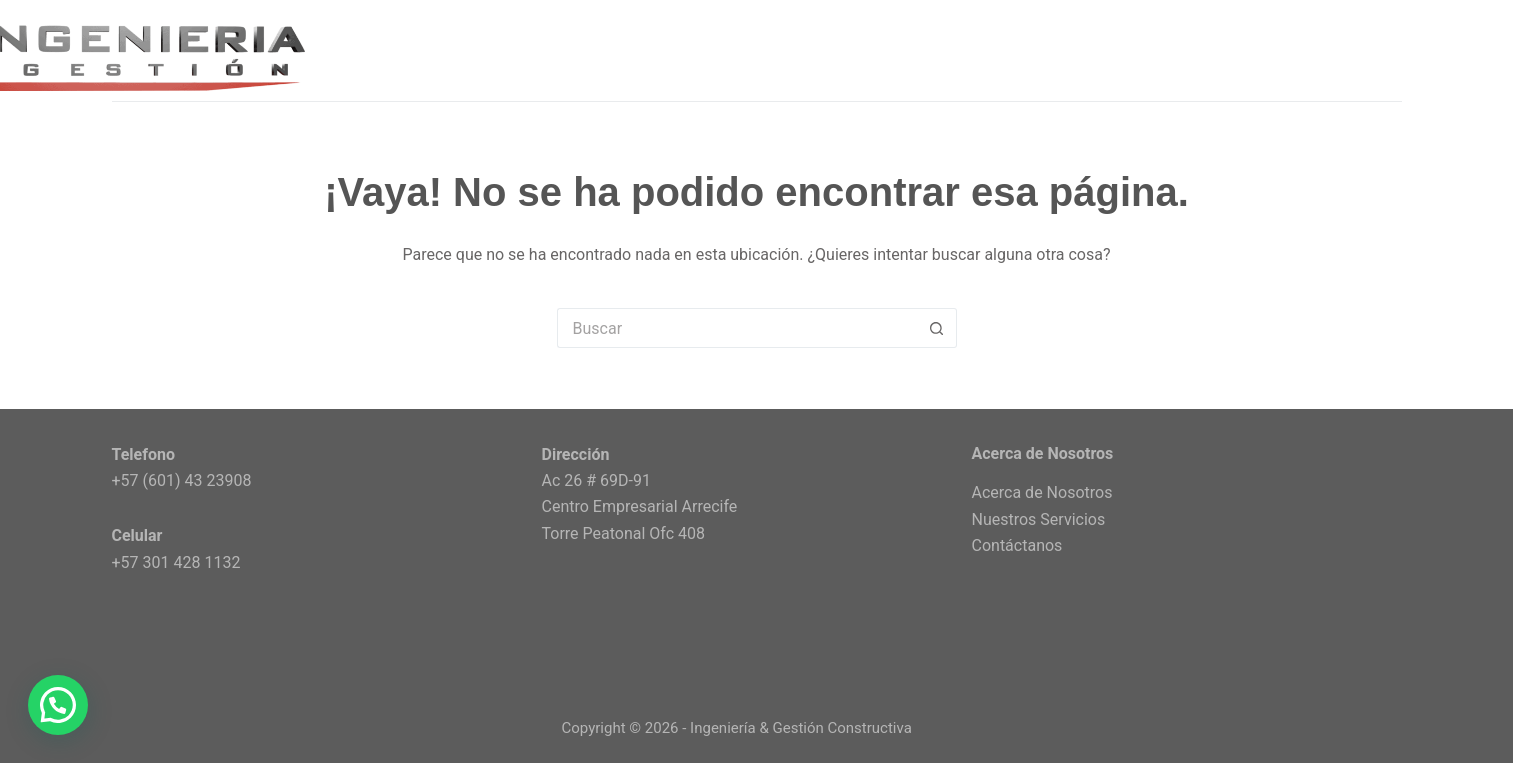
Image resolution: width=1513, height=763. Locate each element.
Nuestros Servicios (1039, 519)
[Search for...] (737, 328)
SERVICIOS (989, 51)
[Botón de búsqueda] (937, 328)
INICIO (857, 49)
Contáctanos (1017, 545)
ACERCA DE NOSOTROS (1177, 49)
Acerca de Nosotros (1042, 492)
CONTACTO (1359, 49)
